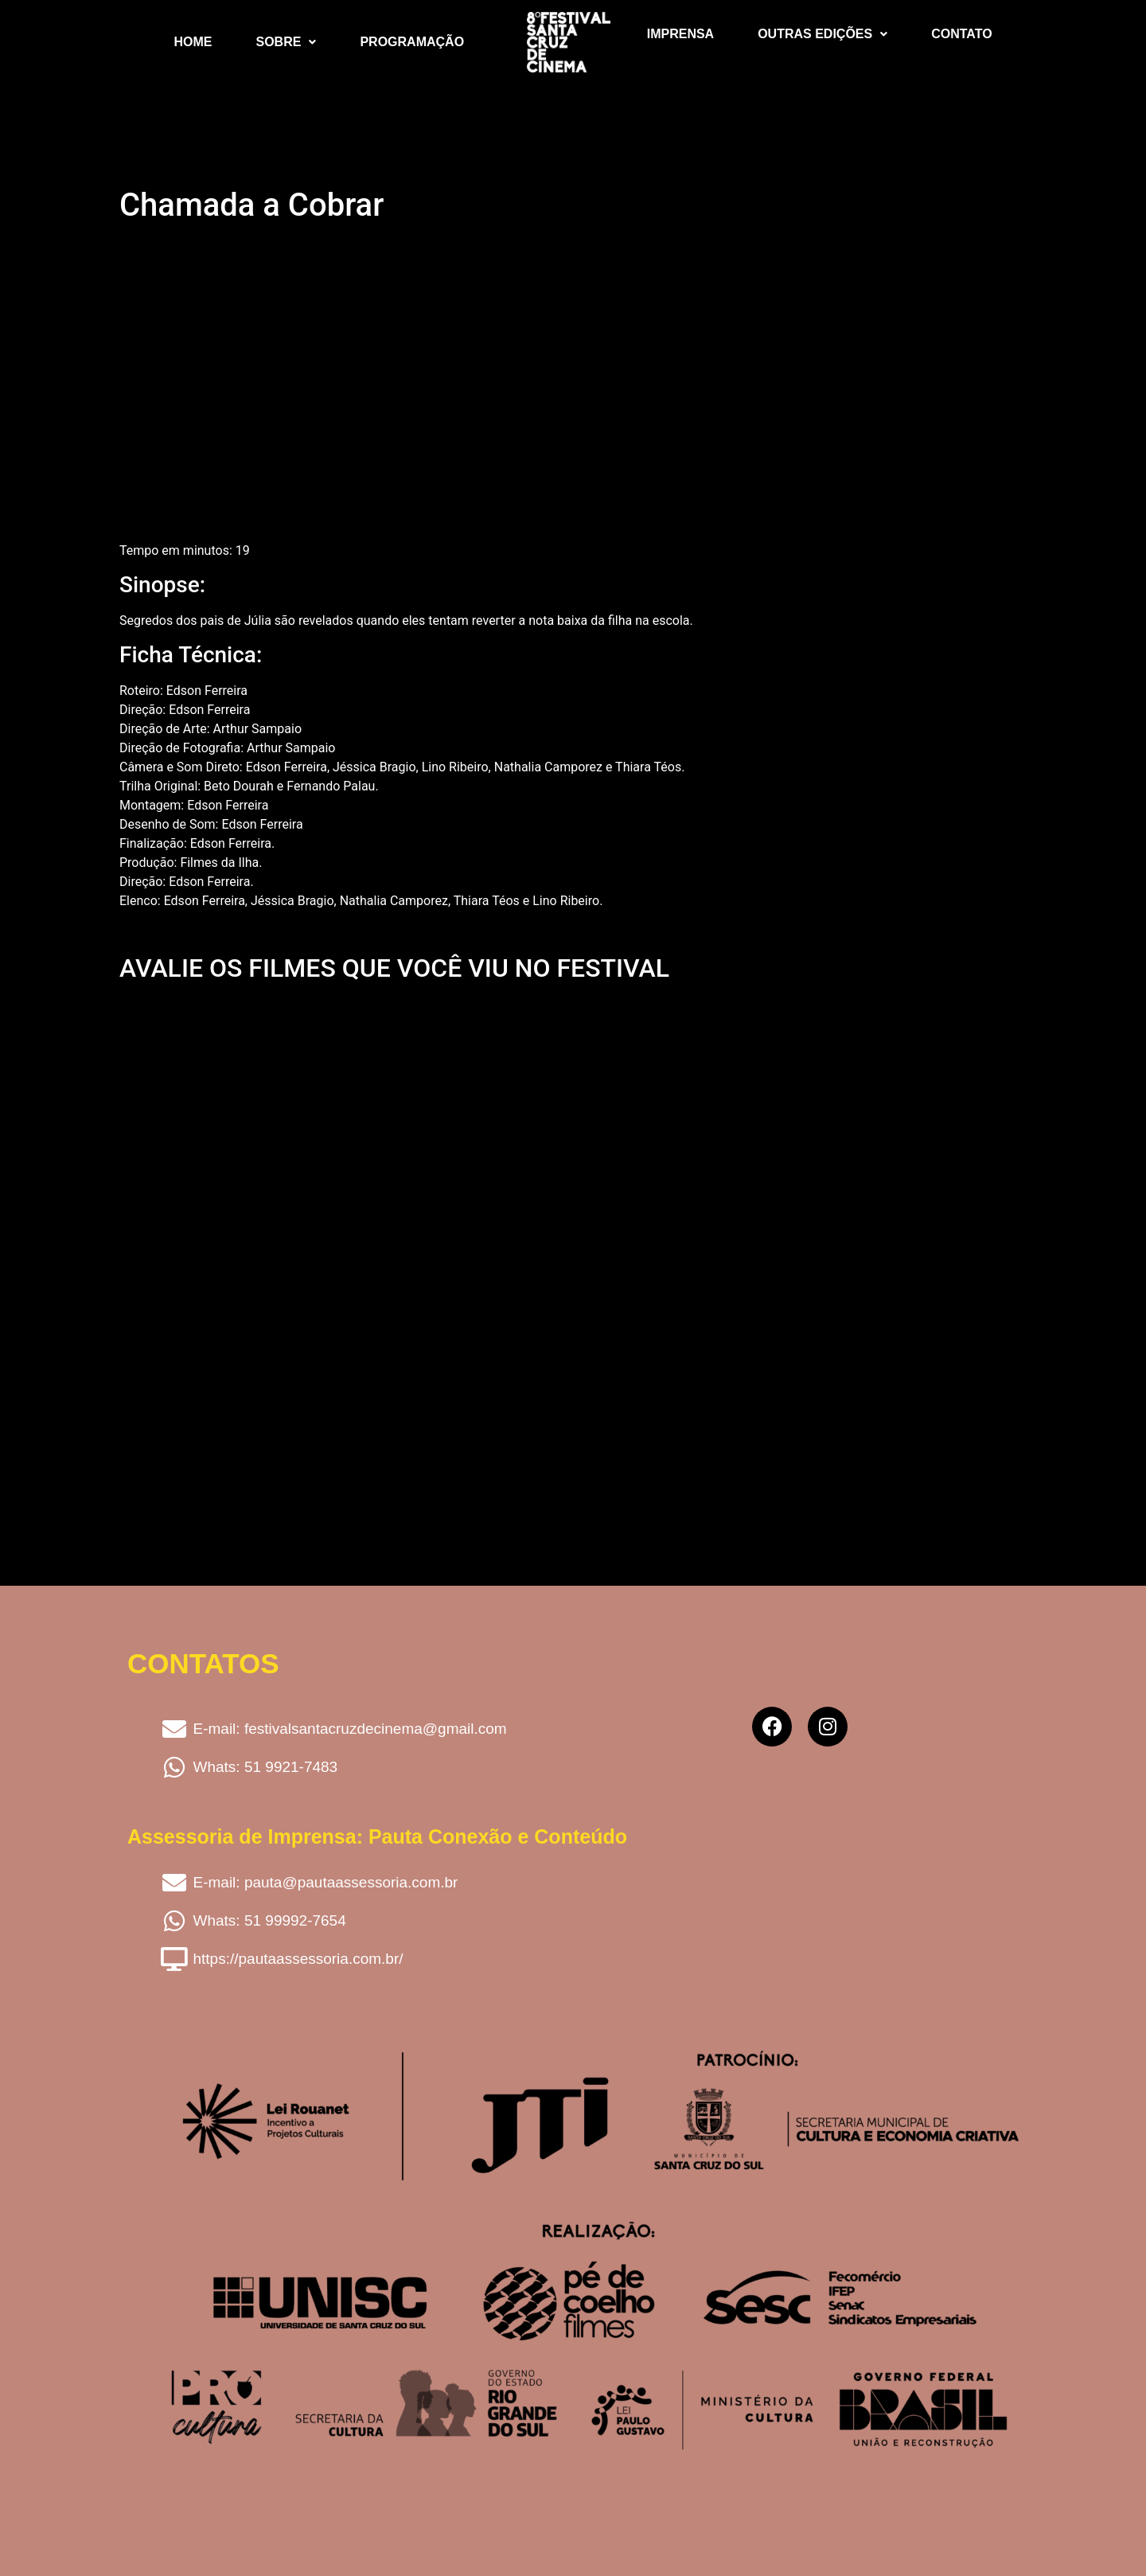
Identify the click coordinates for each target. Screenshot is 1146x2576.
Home (193, 42)
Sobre (286, 42)
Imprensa (680, 34)
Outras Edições (822, 34)
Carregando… (374, 1234)
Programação (412, 42)
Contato (961, 34)
